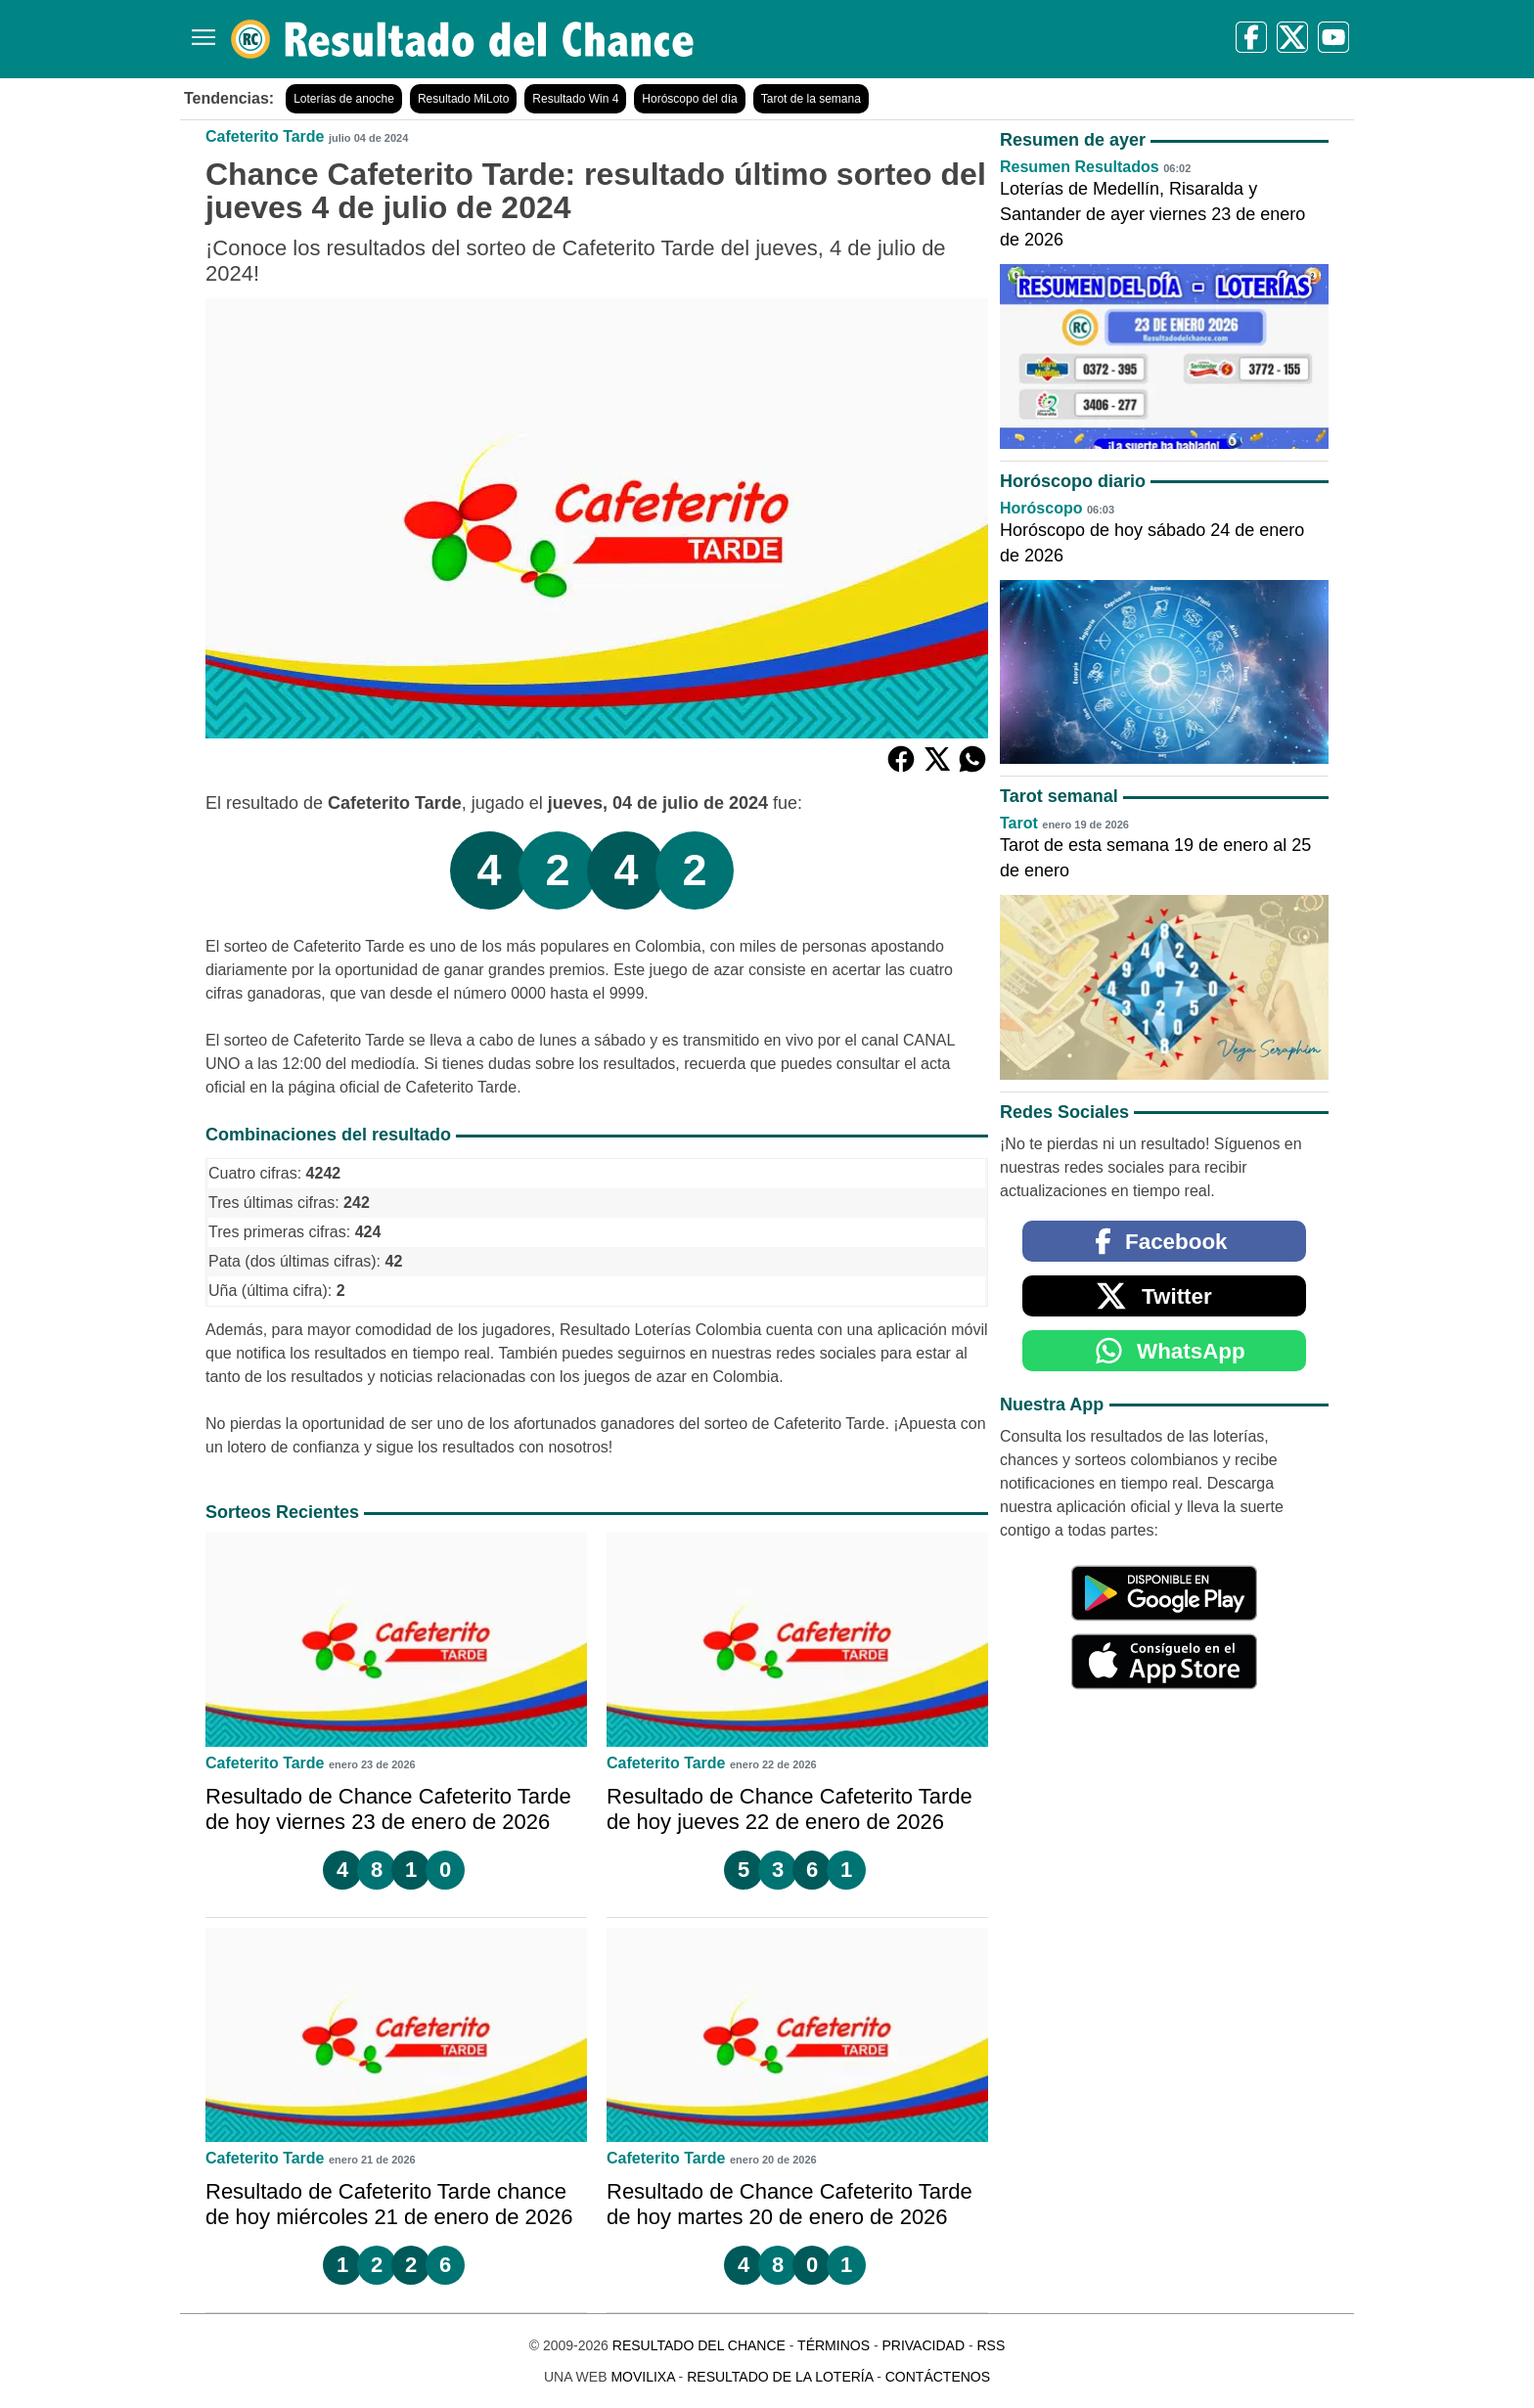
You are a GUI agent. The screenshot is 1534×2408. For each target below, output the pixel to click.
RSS (990, 2345)
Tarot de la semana (811, 99)
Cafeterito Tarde (265, 136)
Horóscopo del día (689, 99)
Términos (833, 2345)
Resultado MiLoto (463, 99)
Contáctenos (937, 2377)
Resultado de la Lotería (780, 2377)
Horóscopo (1041, 508)
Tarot (1019, 823)
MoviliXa (642, 2377)
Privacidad (923, 2345)
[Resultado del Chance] (463, 39)
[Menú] (199, 30)
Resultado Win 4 (575, 99)
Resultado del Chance (699, 2345)
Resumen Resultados (1079, 166)
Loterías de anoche (343, 99)
